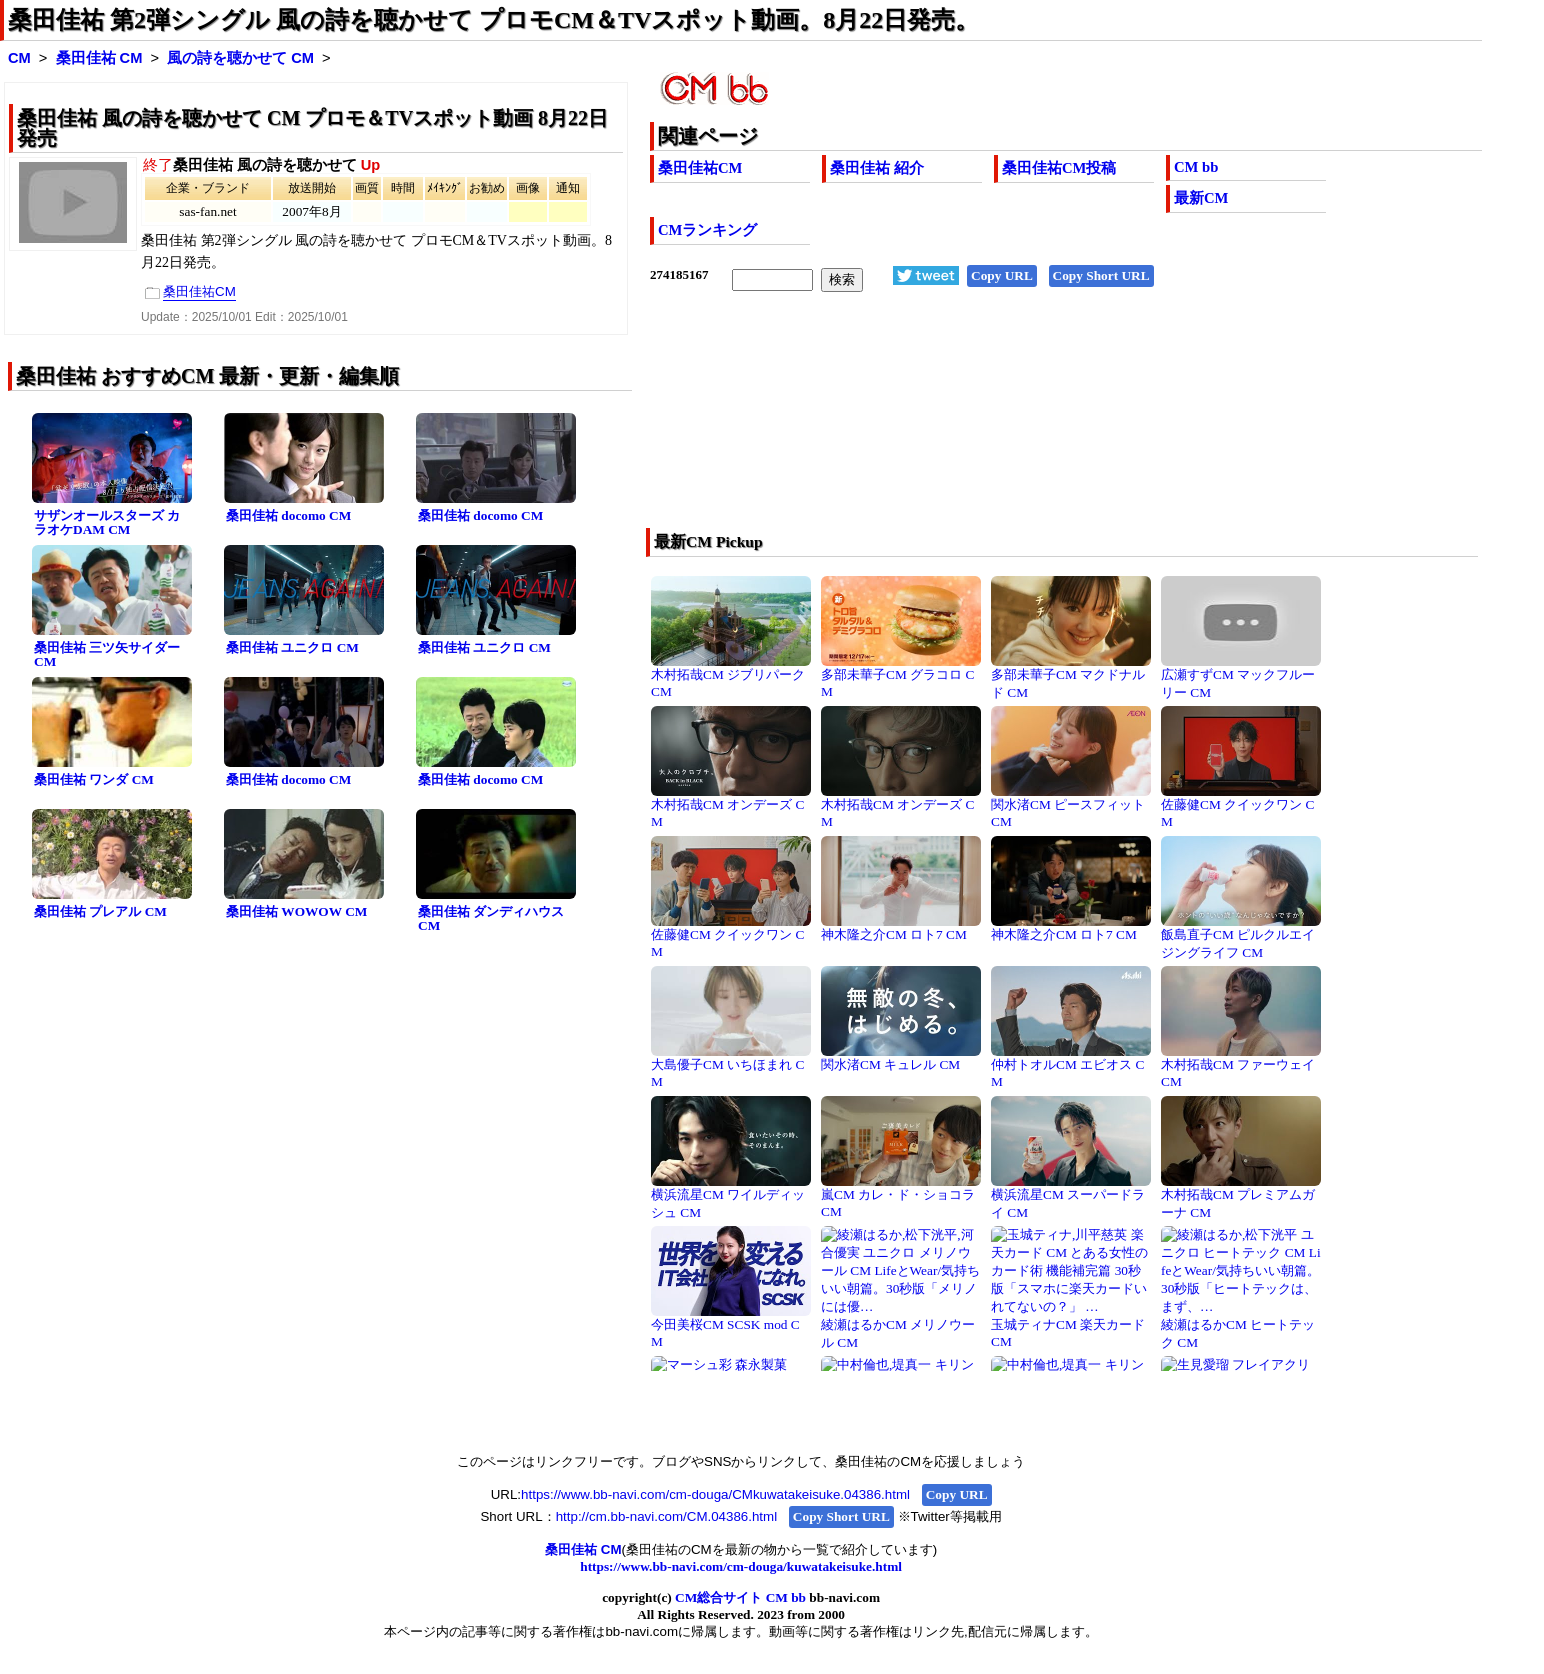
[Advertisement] (983, 423)
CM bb (1196, 167)
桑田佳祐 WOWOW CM (296, 911)
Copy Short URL (1101, 275)
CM (19, 58)
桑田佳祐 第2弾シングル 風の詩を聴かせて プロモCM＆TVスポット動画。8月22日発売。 (493, 20)
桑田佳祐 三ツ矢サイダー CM (107, 655)
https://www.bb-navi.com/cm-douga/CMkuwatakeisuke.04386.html (715, 1494)
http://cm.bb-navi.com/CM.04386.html (666, 1516)
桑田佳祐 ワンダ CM (94, 779)
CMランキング (707, 230)
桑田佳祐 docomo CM (288, 515)
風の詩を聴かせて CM (240, 58)
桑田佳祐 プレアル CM (100, 911)
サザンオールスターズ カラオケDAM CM (107, 523)
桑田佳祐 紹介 (877, 168)
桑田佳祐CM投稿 (1059, 168)
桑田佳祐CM (700, 168)
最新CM (1201, 198)
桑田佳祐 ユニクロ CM (292, 647)
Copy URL (1002, 275)
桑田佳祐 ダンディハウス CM (491, 919)
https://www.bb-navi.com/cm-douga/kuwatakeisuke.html (741, 1566)
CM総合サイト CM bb (740, 1597)
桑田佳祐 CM (99, 58)
